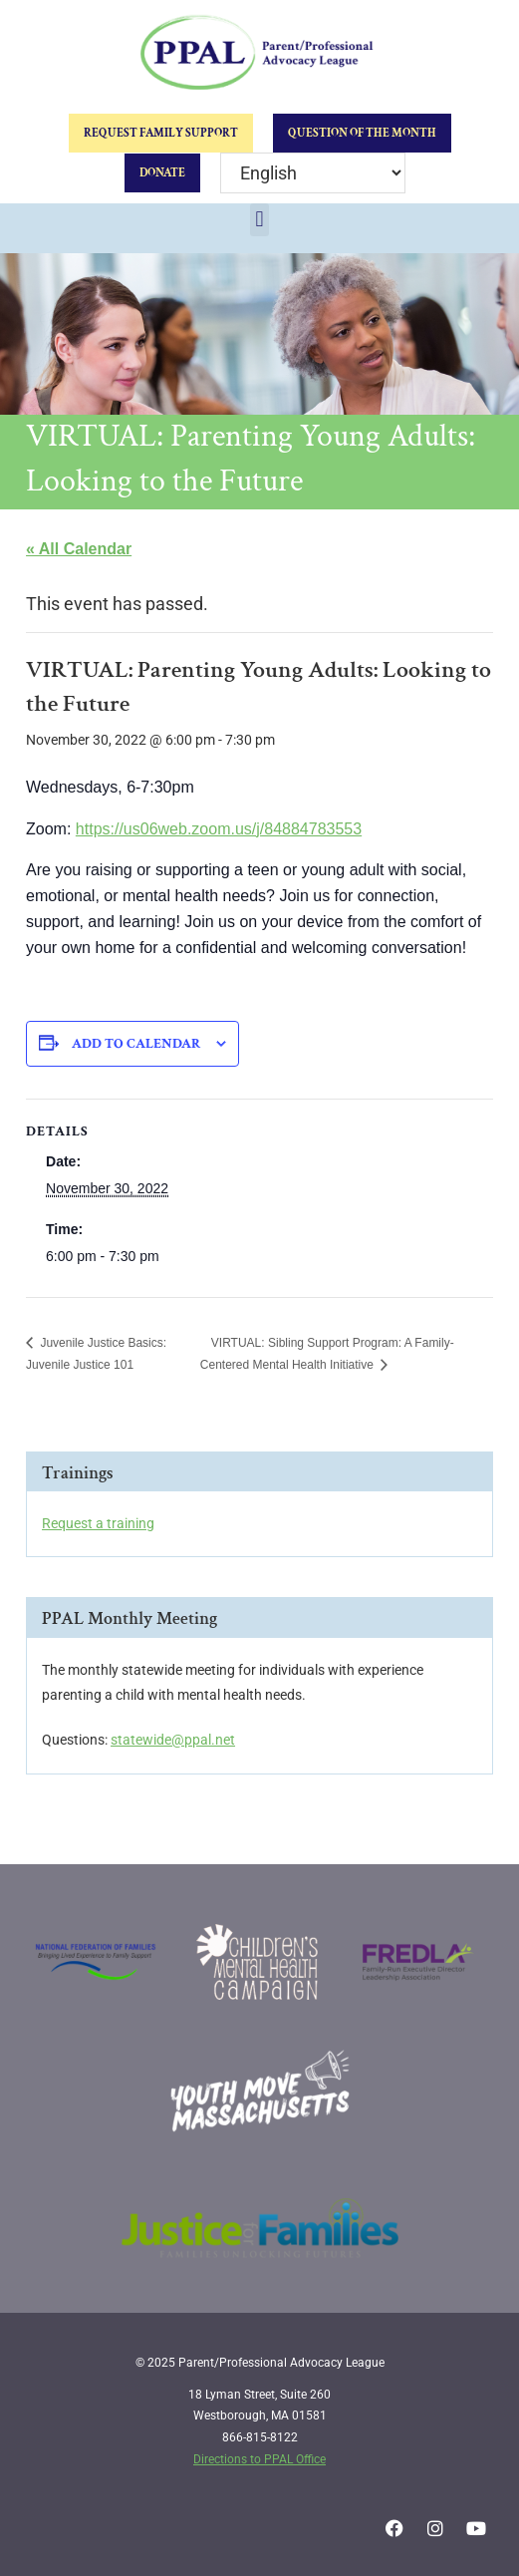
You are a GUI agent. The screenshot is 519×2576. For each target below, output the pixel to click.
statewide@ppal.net (173, 1740)
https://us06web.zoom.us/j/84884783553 (219, 828)
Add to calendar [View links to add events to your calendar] (136, 1044)
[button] (259, 219)
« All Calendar (78, 548)
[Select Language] (312, 173)
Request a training (98, 1523)
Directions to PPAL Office (259, 2459)
